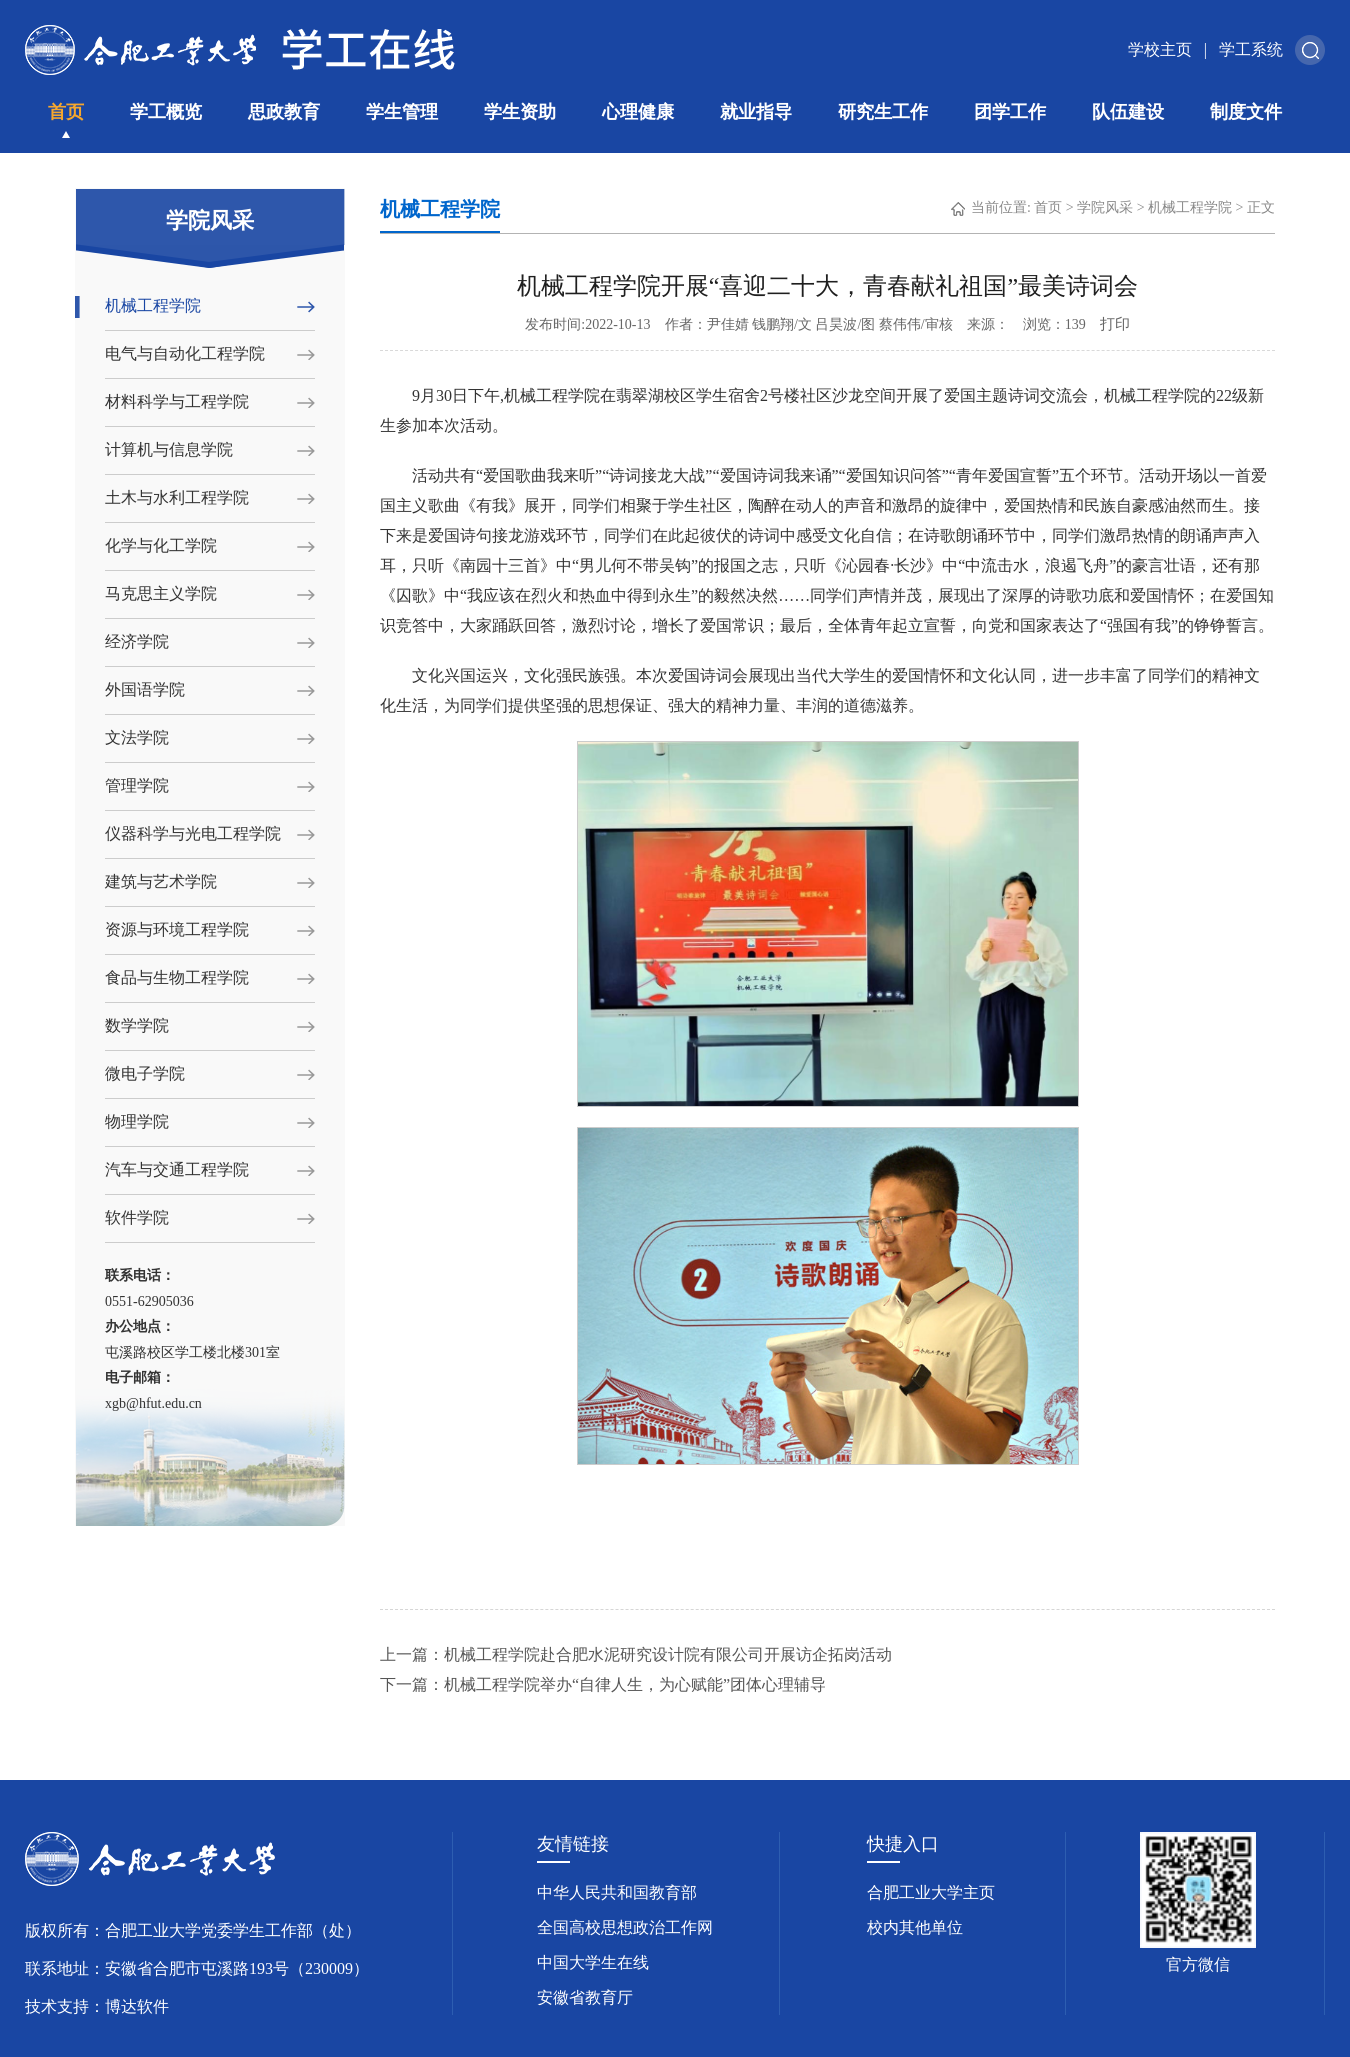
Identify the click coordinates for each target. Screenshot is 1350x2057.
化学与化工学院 (161, 545)
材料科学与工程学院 (177, 401)
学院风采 (1105, 207)
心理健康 (638, 112)
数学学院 (137, 1025)
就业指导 (756, 112)
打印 (1115, 324)
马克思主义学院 (161, 593)
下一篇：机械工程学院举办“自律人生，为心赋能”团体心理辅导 (603, 1684)
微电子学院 (145, 1073)
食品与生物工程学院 (177, 977)
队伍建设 (1128, 112)
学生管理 (402, 112)
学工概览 (166, 112)
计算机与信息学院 (169, 449)
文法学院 (137, 737)
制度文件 (1246, 112)
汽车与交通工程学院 (177, 1169)
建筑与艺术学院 (161, 881)
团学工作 (1010, 112)
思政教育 (284, 112)
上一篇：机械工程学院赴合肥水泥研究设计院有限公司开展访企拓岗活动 (636, 1654)
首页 (66, 112)
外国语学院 (145, 689)
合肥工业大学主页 (931, 1892)
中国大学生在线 (593, 1962)
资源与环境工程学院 (177, 929)
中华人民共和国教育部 (617, 1892)
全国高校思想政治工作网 (625, 1927)
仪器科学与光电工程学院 (193, 833)
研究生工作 (883, 112)
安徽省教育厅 (585, 1997)
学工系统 (1251, 49)
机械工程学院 (153, 305)
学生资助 (520, 112)
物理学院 (137, 1121)
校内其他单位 (915, 1927)
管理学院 (137, 785)
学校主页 (1160, 49)
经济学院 (137, 641)
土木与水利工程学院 (177, 497)
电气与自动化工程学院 (185, 353)
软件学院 (137, 1217)
